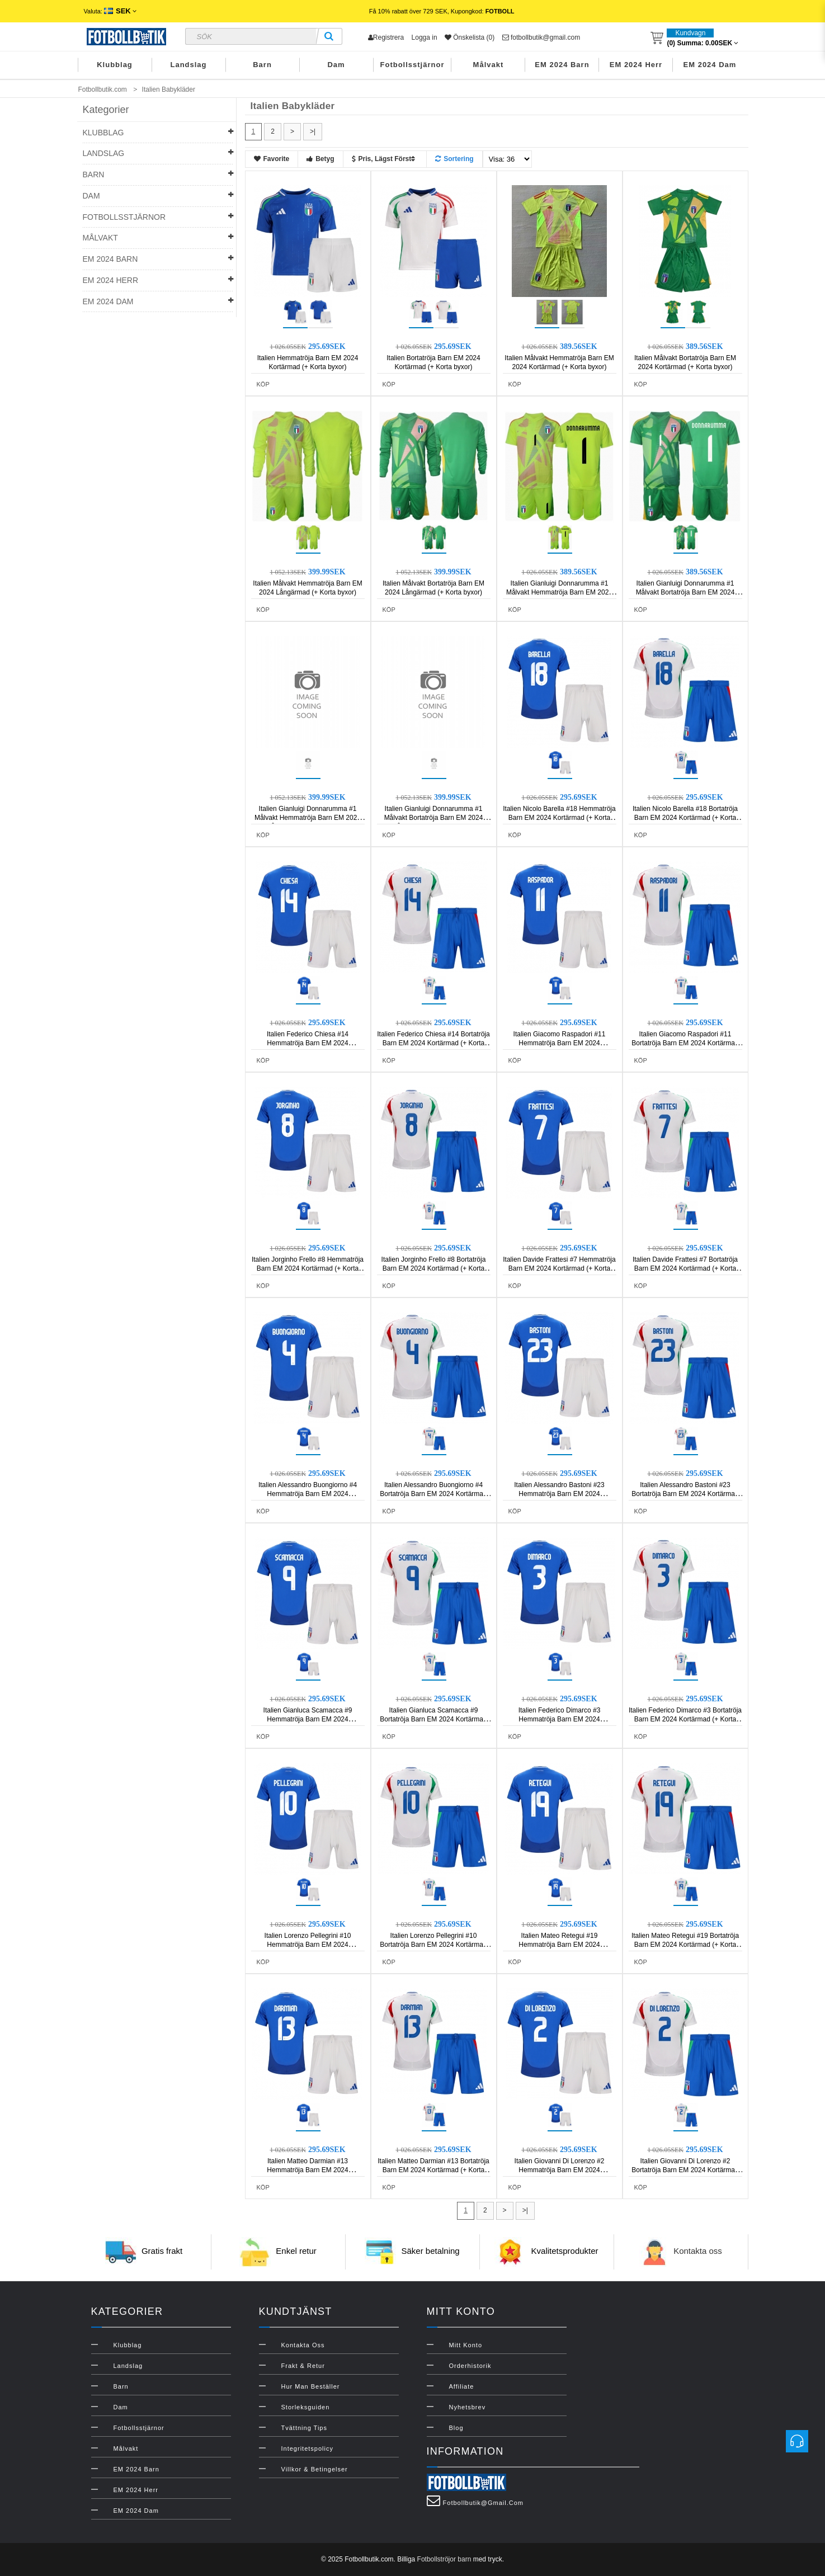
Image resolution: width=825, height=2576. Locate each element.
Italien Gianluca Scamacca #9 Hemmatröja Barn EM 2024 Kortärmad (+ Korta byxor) (307, 1719)
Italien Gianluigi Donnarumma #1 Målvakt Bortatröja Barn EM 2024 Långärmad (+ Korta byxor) (433, 818)
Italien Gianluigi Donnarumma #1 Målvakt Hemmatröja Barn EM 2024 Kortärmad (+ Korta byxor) (559, 592)
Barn (262, 64)
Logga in (424, 37)
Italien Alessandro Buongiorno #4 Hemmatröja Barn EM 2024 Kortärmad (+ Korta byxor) (307, 1494)
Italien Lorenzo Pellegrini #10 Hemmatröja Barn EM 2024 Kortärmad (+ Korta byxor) (308, 1944)
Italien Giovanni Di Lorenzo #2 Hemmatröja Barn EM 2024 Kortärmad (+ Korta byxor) (560, 2170)
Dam (336, 64)
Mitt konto (466, 2345)
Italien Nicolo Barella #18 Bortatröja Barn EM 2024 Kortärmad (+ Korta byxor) (685, 818)
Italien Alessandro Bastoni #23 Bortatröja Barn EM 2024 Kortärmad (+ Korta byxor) (684, 1494)
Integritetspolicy (307, 2448)
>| (312, 131)
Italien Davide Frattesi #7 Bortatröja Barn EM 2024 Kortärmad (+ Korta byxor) (685, 1268)
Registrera (386, 37)
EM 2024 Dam (710, 64)
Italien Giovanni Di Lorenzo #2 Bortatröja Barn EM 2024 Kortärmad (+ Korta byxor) (684, 2170)
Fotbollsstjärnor (412, 64)
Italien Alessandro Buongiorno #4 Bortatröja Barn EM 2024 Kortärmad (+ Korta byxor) (433, 1494)
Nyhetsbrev (467, 2407)
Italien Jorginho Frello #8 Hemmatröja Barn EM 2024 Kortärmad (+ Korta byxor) (308, 1268)
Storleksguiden (305, 2407)
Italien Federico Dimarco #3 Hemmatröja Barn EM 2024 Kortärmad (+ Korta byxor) (559, 1719)
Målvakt (488, 64)
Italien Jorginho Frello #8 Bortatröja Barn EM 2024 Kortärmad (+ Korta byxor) (433, 1268)
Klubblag (115, 64)
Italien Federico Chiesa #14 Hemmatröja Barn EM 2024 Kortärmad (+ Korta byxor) (307, 1043)
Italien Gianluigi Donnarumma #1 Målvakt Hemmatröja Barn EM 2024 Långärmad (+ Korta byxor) (307, 818)
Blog (456, 2427)
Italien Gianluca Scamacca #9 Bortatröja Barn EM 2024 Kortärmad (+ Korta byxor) (433, 1719)
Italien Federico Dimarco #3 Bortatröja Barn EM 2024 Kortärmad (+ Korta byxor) (685, 1719)
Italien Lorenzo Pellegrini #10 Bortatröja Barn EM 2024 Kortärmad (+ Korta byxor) (433, 1944)
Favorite (272, 159)
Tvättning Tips (304, 2427)
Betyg (320, 159)
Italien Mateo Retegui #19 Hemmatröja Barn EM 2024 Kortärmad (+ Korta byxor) (559, 1944)
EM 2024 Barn (562, 64)
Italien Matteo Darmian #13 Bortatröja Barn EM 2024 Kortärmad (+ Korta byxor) (433, 2170)
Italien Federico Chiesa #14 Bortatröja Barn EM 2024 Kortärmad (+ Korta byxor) (433, 1043)
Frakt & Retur (303, 2365)
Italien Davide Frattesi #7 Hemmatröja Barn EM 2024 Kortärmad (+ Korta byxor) (559, 1268)
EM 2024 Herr (636, 64)
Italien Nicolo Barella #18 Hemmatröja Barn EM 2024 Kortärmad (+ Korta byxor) (559, 818)
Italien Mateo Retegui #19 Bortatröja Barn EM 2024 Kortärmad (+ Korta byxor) (685, 1944)
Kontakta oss (697, 2251)
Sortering (454, 159)
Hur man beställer (310, 2386)
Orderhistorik (470, 2365)
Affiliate (461, 2386)
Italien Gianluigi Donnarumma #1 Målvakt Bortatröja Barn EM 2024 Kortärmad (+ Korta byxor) (685, 592)
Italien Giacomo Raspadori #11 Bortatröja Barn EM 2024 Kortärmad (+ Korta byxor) (684, 1043)
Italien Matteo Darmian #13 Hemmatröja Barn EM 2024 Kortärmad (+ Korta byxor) (307, 2170)
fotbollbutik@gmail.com (541, 37)
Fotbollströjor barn (444, 2559)
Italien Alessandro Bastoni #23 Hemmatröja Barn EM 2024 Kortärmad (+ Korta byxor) (559, 1494)
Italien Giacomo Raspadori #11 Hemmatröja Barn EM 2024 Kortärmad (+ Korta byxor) (559, 1043)
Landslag (188, 64)
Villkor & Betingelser (314, 2469)
